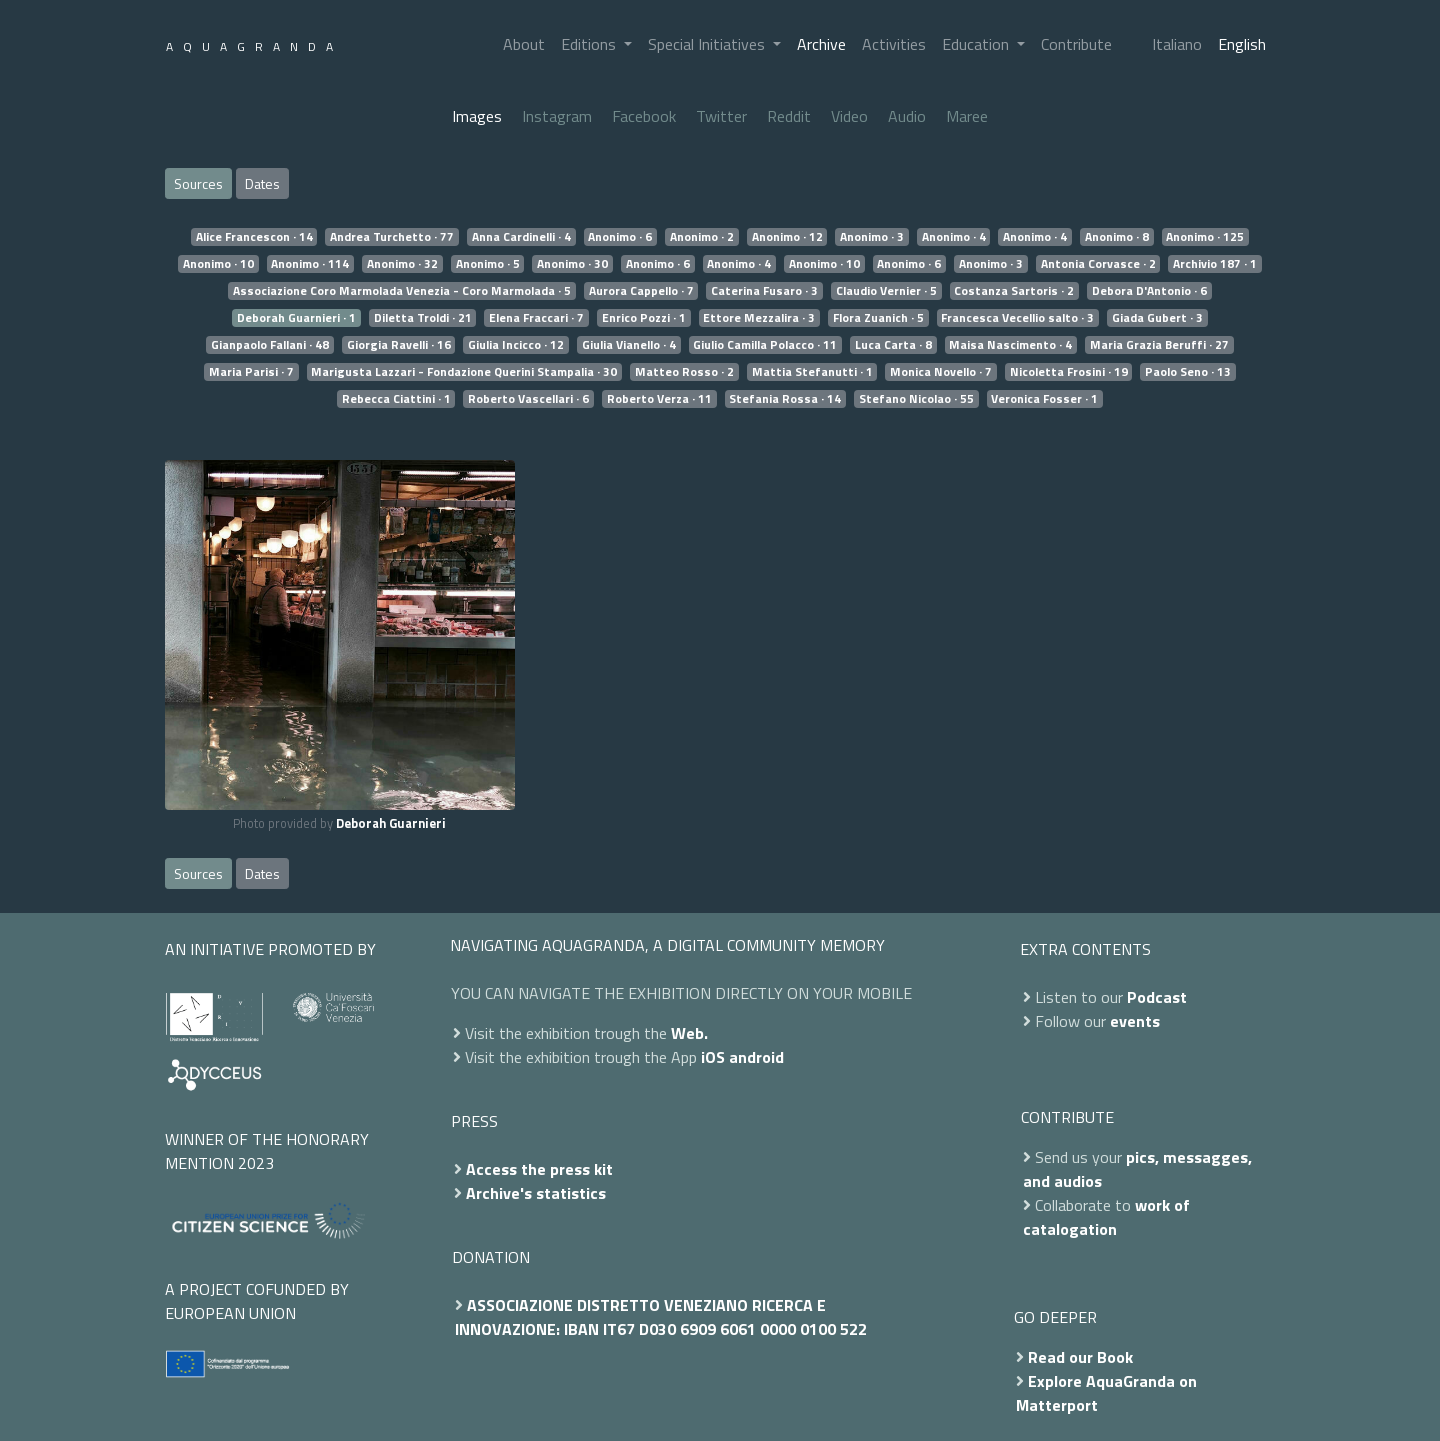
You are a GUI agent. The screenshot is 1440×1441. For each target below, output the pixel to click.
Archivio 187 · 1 (1215, 264)
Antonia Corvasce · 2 (1098, 264)
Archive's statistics (536, 1193)
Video (849, 116)
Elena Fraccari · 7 (536, 318)
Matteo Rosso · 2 (684, 372)
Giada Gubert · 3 (1157, 318)
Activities (894, 44)
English (1242, 44)
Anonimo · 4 (954, 237)
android (756, 1057)
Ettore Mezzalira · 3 (759, 318)
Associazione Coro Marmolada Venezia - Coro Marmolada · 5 (402, 291)
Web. (689, 1033)
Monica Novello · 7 (941, 372)
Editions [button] (590, 44)
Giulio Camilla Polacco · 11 (765, 345)
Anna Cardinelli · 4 (521, 237)
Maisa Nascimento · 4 (1010, 345)
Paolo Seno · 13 (1188, 372)
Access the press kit (539, 1169)
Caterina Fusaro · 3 (764, 291)
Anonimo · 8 (1117, 237)
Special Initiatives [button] (708, 44)
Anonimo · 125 (1205, 237)
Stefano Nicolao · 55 (916, 399)
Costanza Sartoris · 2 (1014, 291)
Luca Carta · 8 (893, 345)
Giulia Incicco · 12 (516, 345)
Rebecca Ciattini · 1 (396, 399)
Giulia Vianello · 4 (629, 345)
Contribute (1076, 44)
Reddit (789, 116)
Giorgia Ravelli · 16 (399, 345)
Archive (821, 44)
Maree (967, 116)
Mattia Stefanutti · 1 (812, 372)
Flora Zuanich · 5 (878, 318)
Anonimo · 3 (872, 237)
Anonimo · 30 (572, 264)
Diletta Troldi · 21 (423, 318)
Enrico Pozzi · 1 (644, 318)
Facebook (644, 116)
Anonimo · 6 (620, 237)
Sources (198, 183)
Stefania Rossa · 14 (785, 399)
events (1135, 1021)
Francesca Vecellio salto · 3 (1017, 318)
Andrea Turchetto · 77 (392, 237)
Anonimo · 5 (488, 264)
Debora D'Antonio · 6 (1149, 291)
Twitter (721, 116)
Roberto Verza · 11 (659, 399)
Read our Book (1080, 1357)
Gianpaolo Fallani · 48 (270, 345)
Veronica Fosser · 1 (1044, 399)
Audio (907, 116)
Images (477, 116)
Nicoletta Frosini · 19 (1069, 372)
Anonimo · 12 (787, 237)
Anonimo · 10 (218, 264)
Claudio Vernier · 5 (886, 291)
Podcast (1157, 997)
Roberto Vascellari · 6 (528, 399)
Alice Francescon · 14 (254, 237)
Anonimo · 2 (702, 237)
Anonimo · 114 (310, 264)
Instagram (557, 116)
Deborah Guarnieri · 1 (296, 318)
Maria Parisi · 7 (251, 372)
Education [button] (977, 44)
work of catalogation (1106, 1217)
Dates (262, 183)
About (524, 44)
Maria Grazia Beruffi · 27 (1159, 345)
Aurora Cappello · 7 (641, 291)
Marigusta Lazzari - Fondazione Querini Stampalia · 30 (464, 372)
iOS (713, 1057)
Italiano (1177, 44)
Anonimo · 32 (402, 264)
